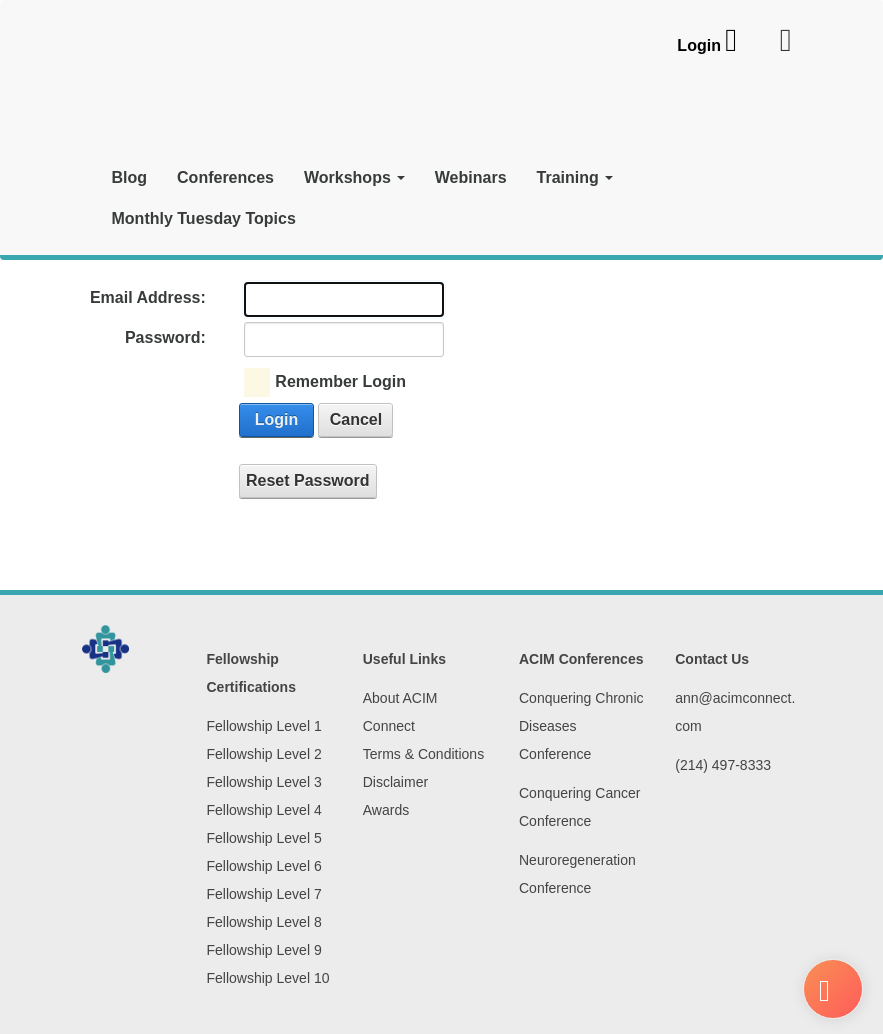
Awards (386, 810)
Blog (130, 177)
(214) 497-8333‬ (723, 765)
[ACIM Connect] (197, 87)
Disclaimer (395, 782)
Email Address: (148, 297)
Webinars (471, 177)
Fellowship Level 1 (264, 726)
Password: (165, 337)
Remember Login (340, 381)
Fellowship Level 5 (264, 838)
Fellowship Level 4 (264, 810)
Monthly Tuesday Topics (204, 218)
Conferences (225, 177)
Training (575, 177)
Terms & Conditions (423, 754)
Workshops (354, 177)
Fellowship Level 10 (268, 978)
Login (699, 45)
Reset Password (308, 480)
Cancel (356, 419)
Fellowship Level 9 (264, 950)
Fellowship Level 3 (264, 782)
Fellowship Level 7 (264, 894)
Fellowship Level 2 (264, 754)
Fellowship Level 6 (264, 866)
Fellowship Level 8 (264, 922)
